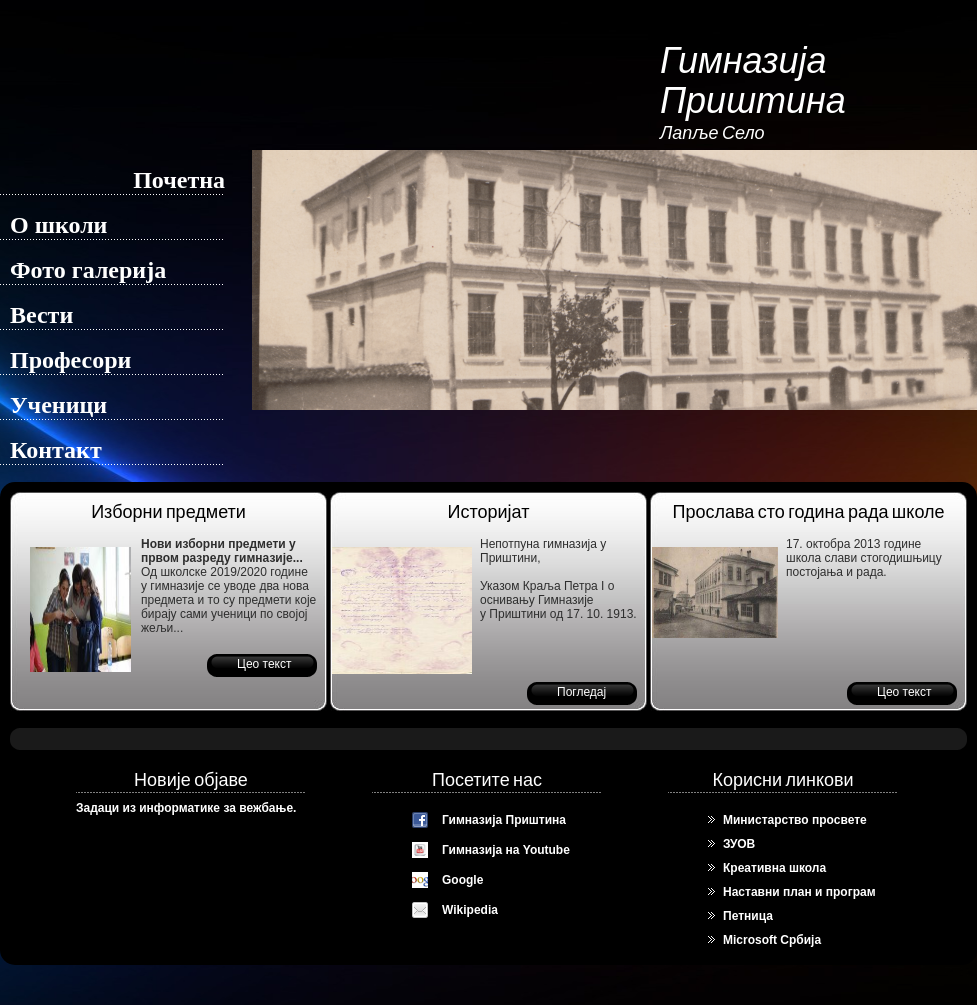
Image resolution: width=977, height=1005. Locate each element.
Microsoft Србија (772, 940)
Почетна (179, 180)
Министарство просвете (795, 820)
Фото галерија (88, 270)
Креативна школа (774, 868)
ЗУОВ (739, 844)
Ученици (58, 405)
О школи (58, 225)
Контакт (56, 450)
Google (462, 880)
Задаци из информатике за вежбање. (186, 808)
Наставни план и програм (799, 892)
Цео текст (264, 664)
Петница (748, 916)
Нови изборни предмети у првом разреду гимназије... (222, 551)
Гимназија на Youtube (506, 850)
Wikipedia (470, 910)
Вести (41, 315)
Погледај (581, 692)
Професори (70, 360)
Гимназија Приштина (504, 820)
